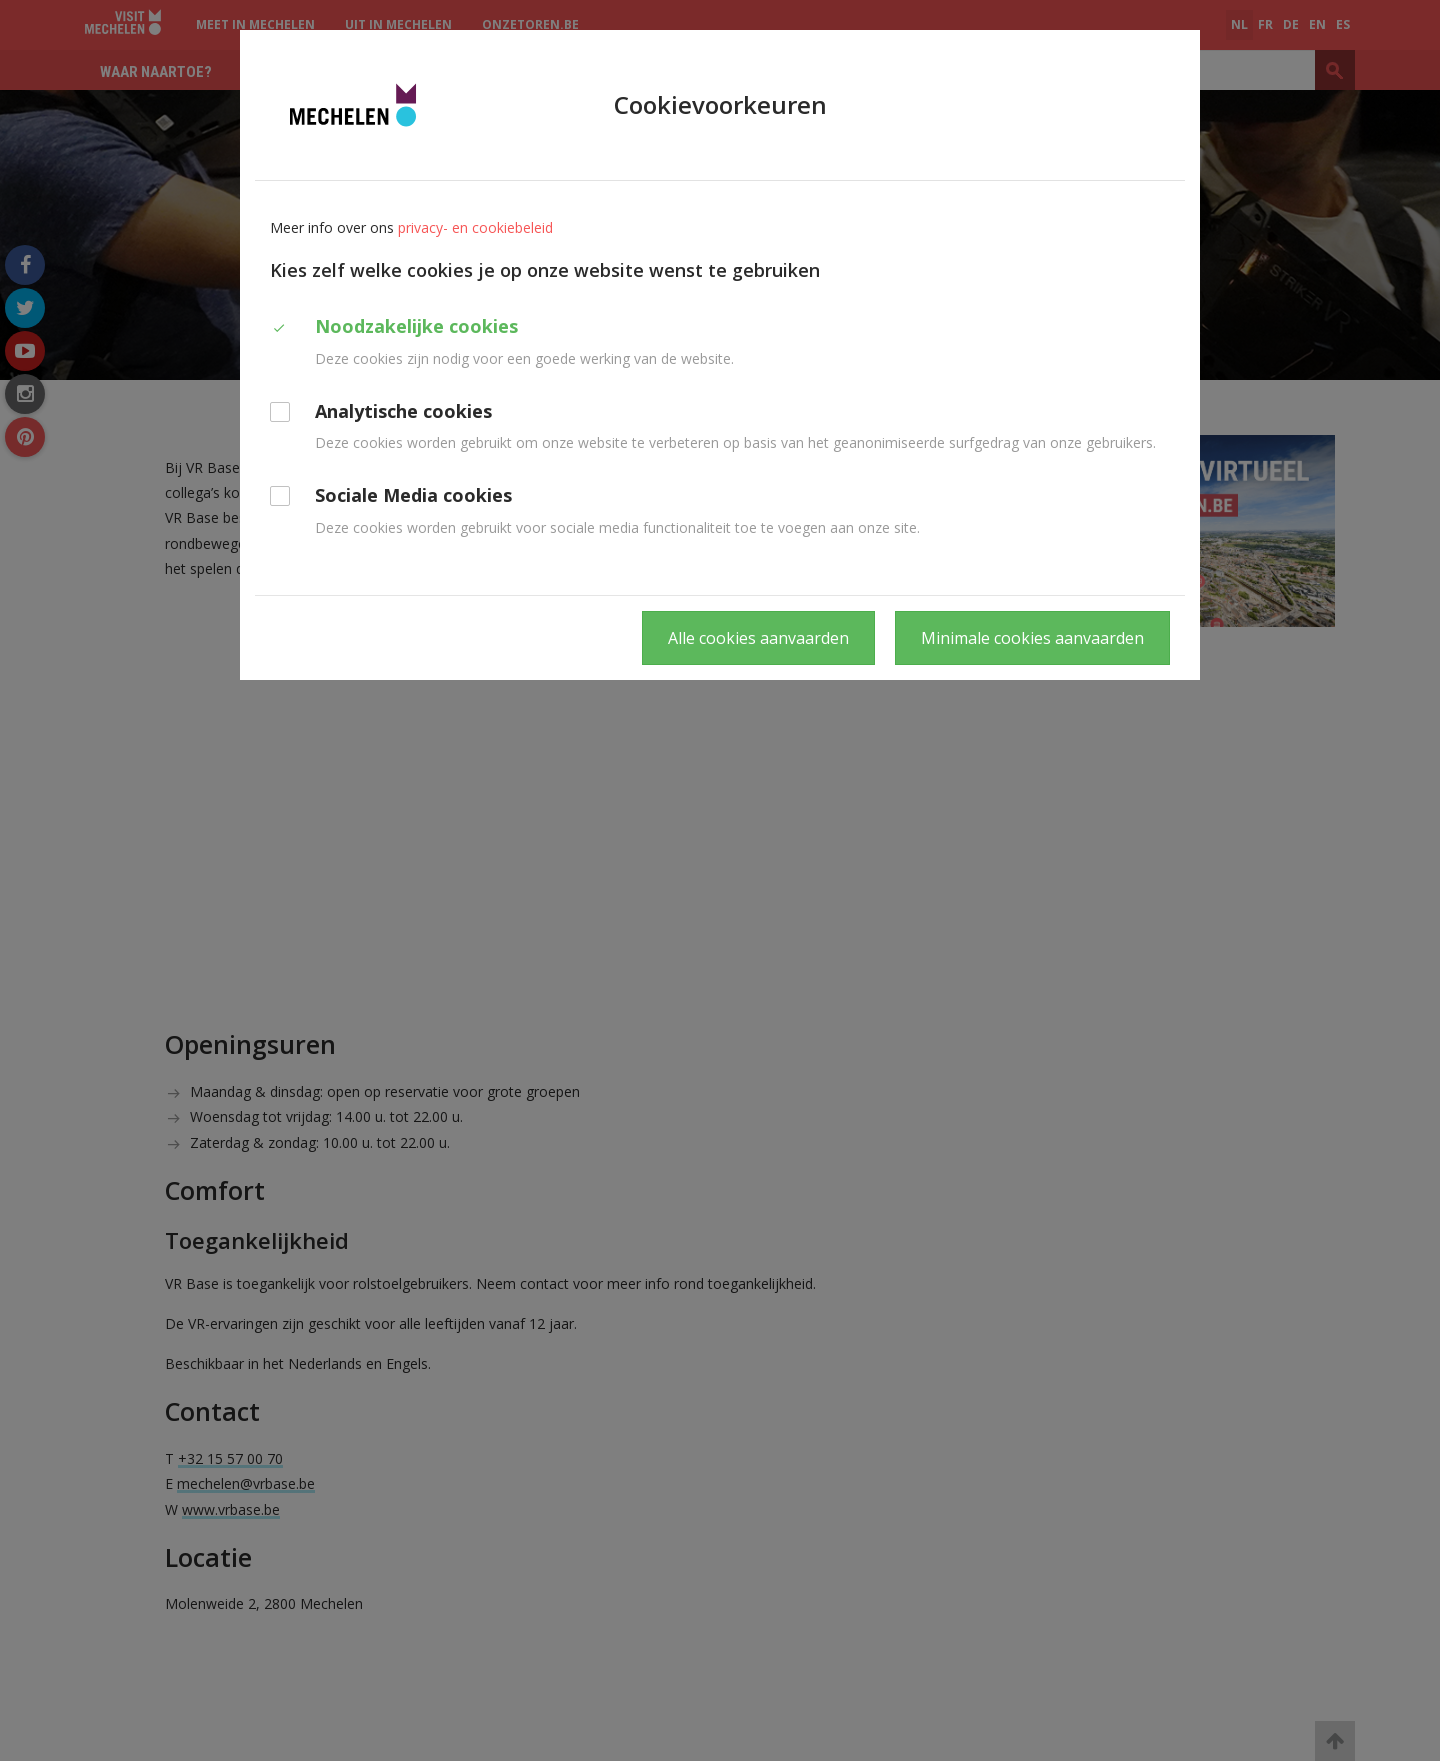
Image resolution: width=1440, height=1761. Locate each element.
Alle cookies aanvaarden (758, 638)
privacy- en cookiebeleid (475, 227)
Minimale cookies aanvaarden (1032, 638)
